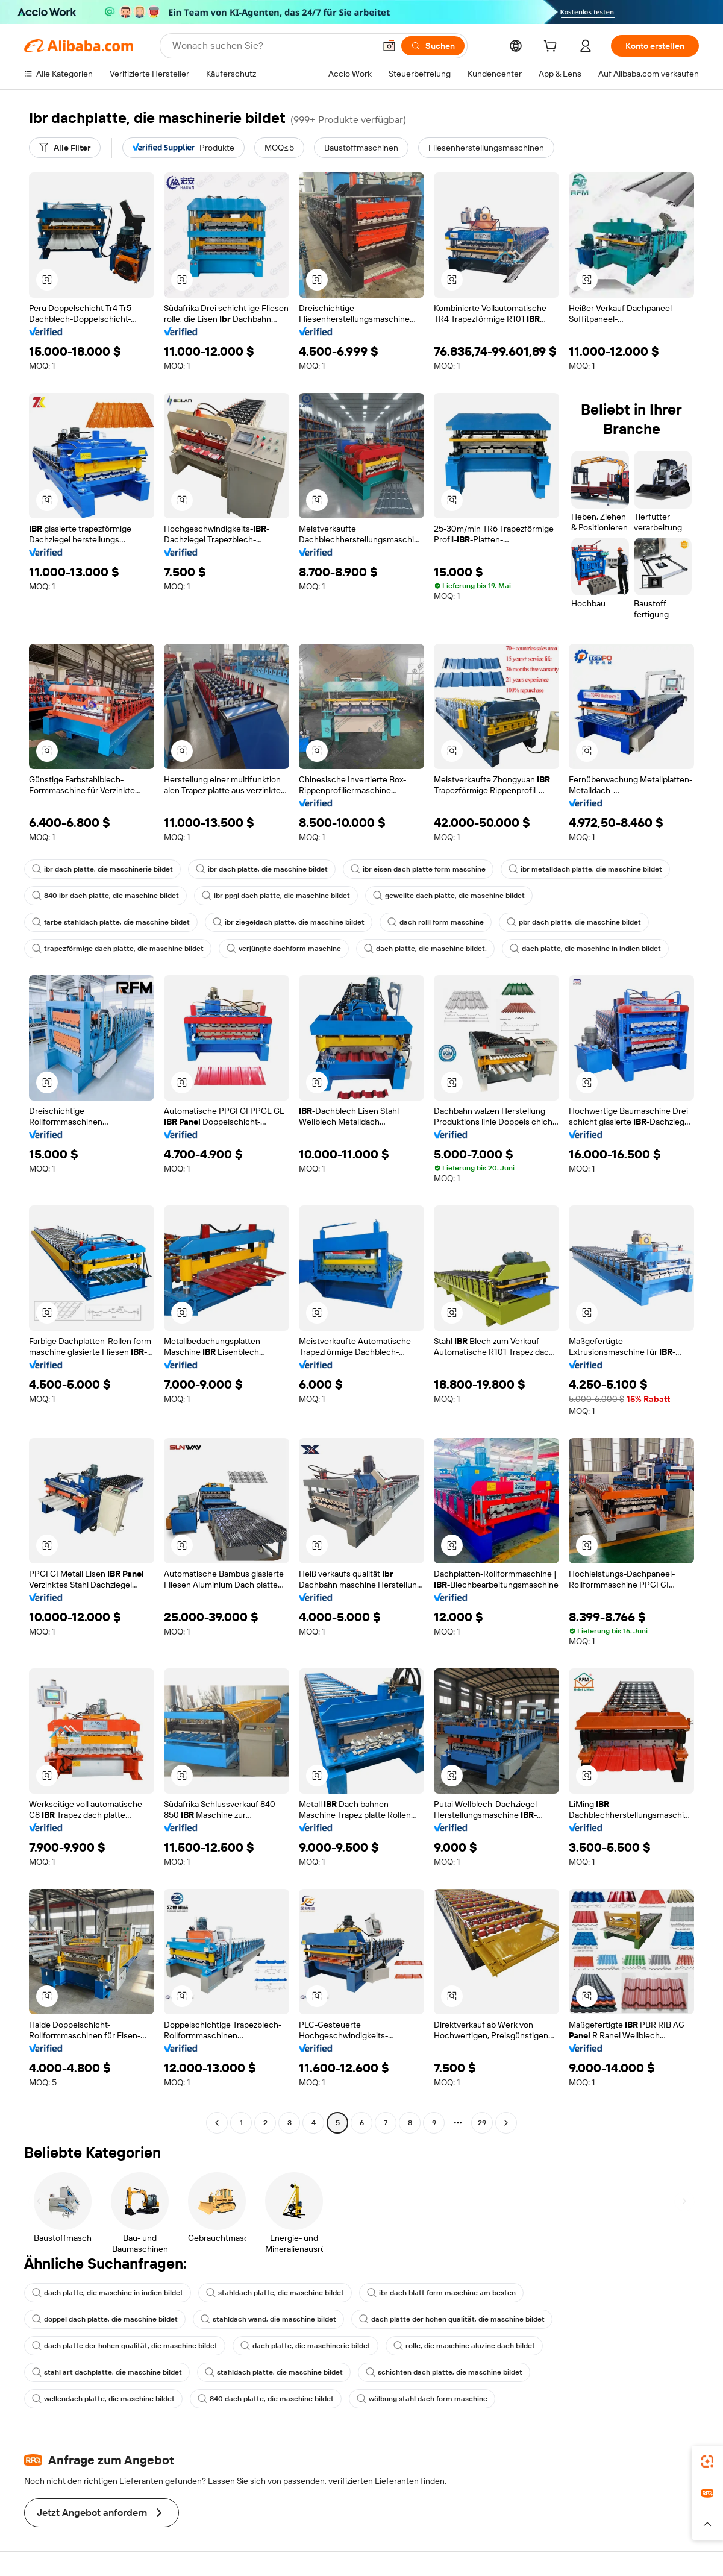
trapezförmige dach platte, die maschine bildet (118, 948)
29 (482, 2123)
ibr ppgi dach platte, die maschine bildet (276, 895)
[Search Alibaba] (272, 45)
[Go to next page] (506, 2123)
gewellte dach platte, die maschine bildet (449, 895)
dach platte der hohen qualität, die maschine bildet (452, 2319)
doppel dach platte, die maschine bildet (105, 2319)
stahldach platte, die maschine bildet (275, 2293)
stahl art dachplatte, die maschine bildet (107, 2372)
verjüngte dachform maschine (284, 948)
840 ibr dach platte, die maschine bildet (105, 895)
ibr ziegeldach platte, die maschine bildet (289, 922)
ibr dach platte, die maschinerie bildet (102, 869)
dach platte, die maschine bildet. (425, 948)
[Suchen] (433, 45)
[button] (389, 46)
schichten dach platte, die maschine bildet (444, 2372)
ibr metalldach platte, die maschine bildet (585, 869)
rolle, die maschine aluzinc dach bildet (464, 2346)
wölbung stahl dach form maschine (422, 2399)
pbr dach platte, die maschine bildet (574, 922)
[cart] (552, 47)
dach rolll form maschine (435, 922)
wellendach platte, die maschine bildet (103, 2399)
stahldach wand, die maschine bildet (268, 2319)
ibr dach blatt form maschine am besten (441, 2293)
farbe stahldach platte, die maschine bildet (111, 922)
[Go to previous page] (217, 2123)
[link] (707, 2461)
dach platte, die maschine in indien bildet (585, 948)
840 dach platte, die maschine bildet (266, 2399)
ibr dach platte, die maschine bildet (262, 869)
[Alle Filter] (65, 147)
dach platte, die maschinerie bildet (305, 2346)
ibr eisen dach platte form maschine (418, 869)
